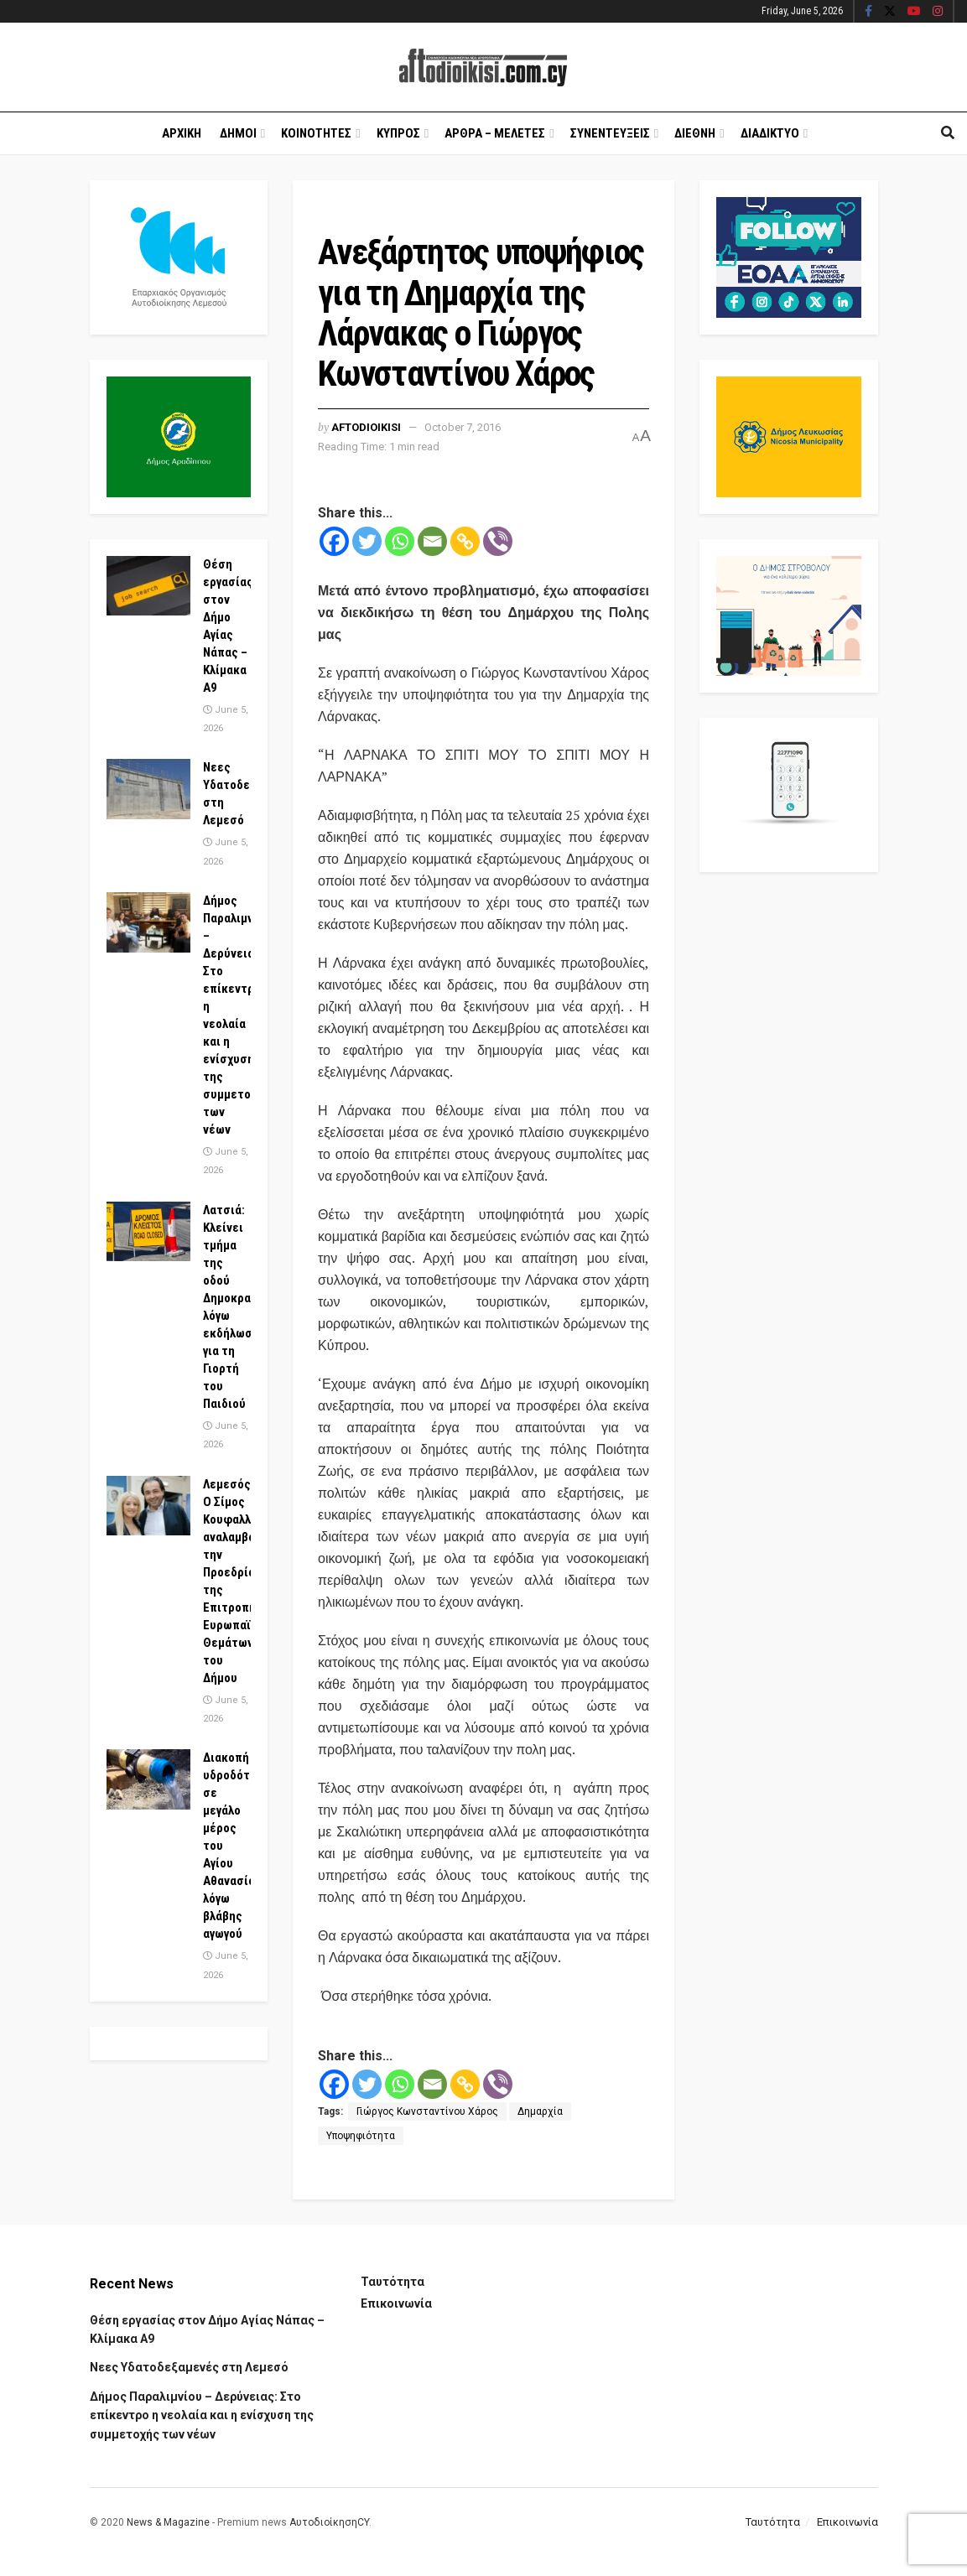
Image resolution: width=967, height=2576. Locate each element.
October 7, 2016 (462, 427)
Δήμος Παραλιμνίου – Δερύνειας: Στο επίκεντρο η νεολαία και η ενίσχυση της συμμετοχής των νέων (202, 2415)
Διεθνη (694, 133)
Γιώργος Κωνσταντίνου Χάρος (427, 2111)
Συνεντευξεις (610, 133)
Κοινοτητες (316, 133)
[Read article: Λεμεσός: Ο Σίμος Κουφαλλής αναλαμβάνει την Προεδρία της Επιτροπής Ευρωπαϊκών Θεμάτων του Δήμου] (148, 1506)
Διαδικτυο (770, 133)
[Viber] (497, 541)
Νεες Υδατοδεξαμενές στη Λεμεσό (189, 2367)
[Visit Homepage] (483, 67)
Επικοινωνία (396, 2303)
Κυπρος (398, 133)
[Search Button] (947, 133)
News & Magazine (168, 2522)
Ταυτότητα (392, 2281)
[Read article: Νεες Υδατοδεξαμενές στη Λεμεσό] (148, 789)
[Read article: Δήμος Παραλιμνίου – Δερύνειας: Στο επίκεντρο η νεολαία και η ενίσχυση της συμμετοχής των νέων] (148, 922)
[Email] (432, 541)
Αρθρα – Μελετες (495, 133)
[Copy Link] (465, 541)
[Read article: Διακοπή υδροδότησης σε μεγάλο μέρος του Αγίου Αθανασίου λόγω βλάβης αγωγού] (148, 1779)
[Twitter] (367, 541)
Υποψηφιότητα (360, 2136)
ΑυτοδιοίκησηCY (329, 2522)
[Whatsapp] (399, 541)
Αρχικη (181, 133)
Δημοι (238, 133)
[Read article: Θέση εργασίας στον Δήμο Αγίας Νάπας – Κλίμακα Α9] (148, 586)
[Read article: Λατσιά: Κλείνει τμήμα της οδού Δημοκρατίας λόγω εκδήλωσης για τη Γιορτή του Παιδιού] (148, 1232)
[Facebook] (334, 541)
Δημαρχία (540, 2111)
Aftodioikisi (366, 427)
